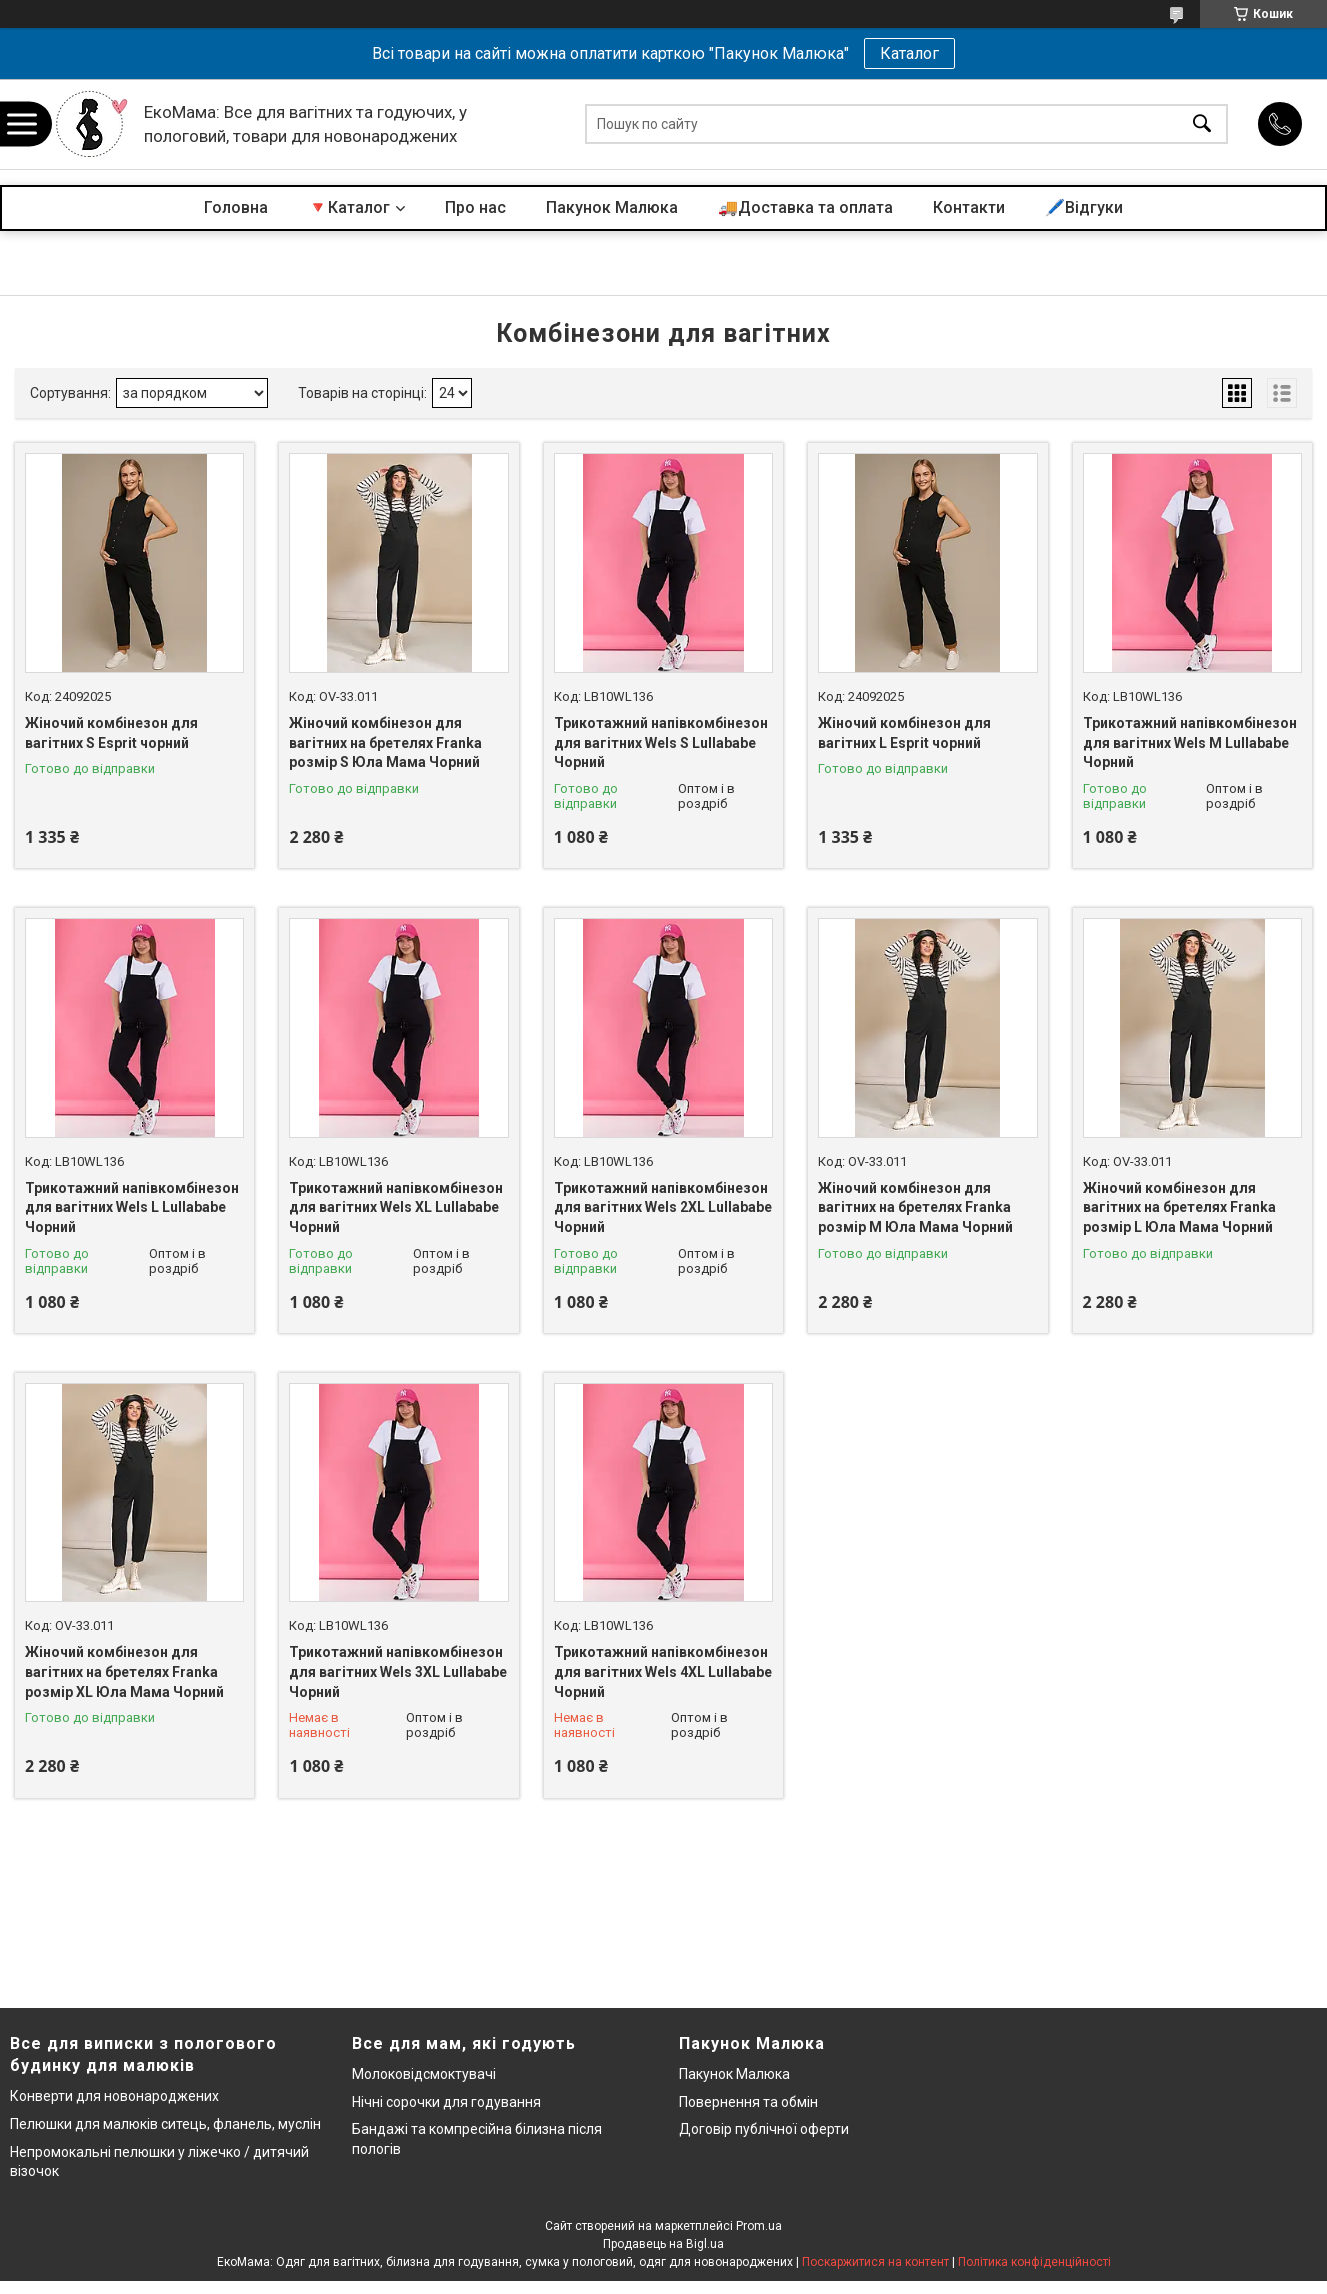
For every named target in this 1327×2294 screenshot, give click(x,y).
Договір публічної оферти (764, 2129)
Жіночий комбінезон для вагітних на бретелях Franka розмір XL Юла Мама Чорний (124, 1671)
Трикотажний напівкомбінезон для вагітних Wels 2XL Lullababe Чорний (663, 1207)
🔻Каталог (349, 207)
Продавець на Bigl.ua (663, 2244)
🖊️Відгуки (1084, 207)
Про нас (475, 207)
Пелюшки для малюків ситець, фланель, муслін (165, 2124)
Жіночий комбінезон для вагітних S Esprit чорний (111, 733)
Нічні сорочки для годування (446, 2102)
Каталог (909, 53)
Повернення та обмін (748, 2102)
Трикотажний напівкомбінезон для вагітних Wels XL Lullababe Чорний (396, 1207)
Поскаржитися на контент (875, 2262)
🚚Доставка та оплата (805, 207)
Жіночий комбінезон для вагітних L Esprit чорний (904, 733)
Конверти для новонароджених (114, 2096)
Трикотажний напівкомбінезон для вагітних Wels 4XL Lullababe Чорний (663, 1671)
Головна (236, 207)
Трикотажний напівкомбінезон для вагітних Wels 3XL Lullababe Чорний (398, 1671)
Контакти (969, 207)
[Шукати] (1202, 124)
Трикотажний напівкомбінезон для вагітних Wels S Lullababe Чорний (661, 742)
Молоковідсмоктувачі (424, 2074)
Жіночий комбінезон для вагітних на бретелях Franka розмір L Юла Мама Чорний (1179, 1207)
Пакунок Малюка (612, 207)
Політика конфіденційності (1034, 2262)
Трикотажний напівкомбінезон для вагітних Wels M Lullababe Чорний (1190, 742)
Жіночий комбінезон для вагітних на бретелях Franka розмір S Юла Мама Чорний (385, 742)
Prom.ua (759, 2226)
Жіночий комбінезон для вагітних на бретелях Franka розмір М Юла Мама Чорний (915, 1207)
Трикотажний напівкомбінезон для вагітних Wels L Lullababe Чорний (132, 1207)
